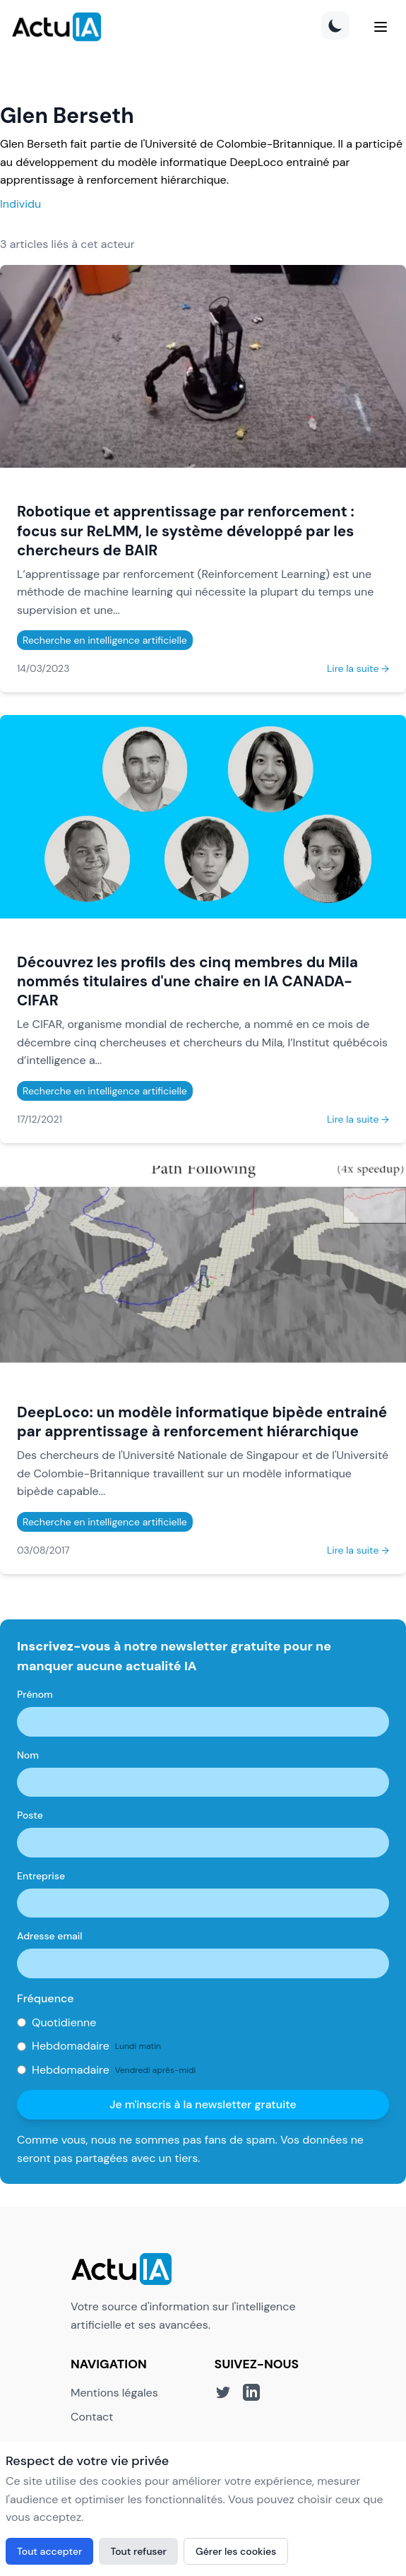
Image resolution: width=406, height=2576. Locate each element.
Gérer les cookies (236, 2551)
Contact (92, 2416)
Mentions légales (114, 2392)
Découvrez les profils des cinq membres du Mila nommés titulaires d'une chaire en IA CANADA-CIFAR (187, 981)
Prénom (35, 1694)
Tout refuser (138, 2551)
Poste (30, 1815)
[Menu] (380, 27)
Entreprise (41, 1875)
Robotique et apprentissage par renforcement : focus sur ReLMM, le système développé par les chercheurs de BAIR (185, 530)
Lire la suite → (358, 668)
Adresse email (50, 1936)
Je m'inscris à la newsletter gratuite (203, 2104)
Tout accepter (49, 2551)
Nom (28, 1755)
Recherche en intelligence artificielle (105, 640)
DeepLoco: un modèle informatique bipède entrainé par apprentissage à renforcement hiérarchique (202, 1421)
